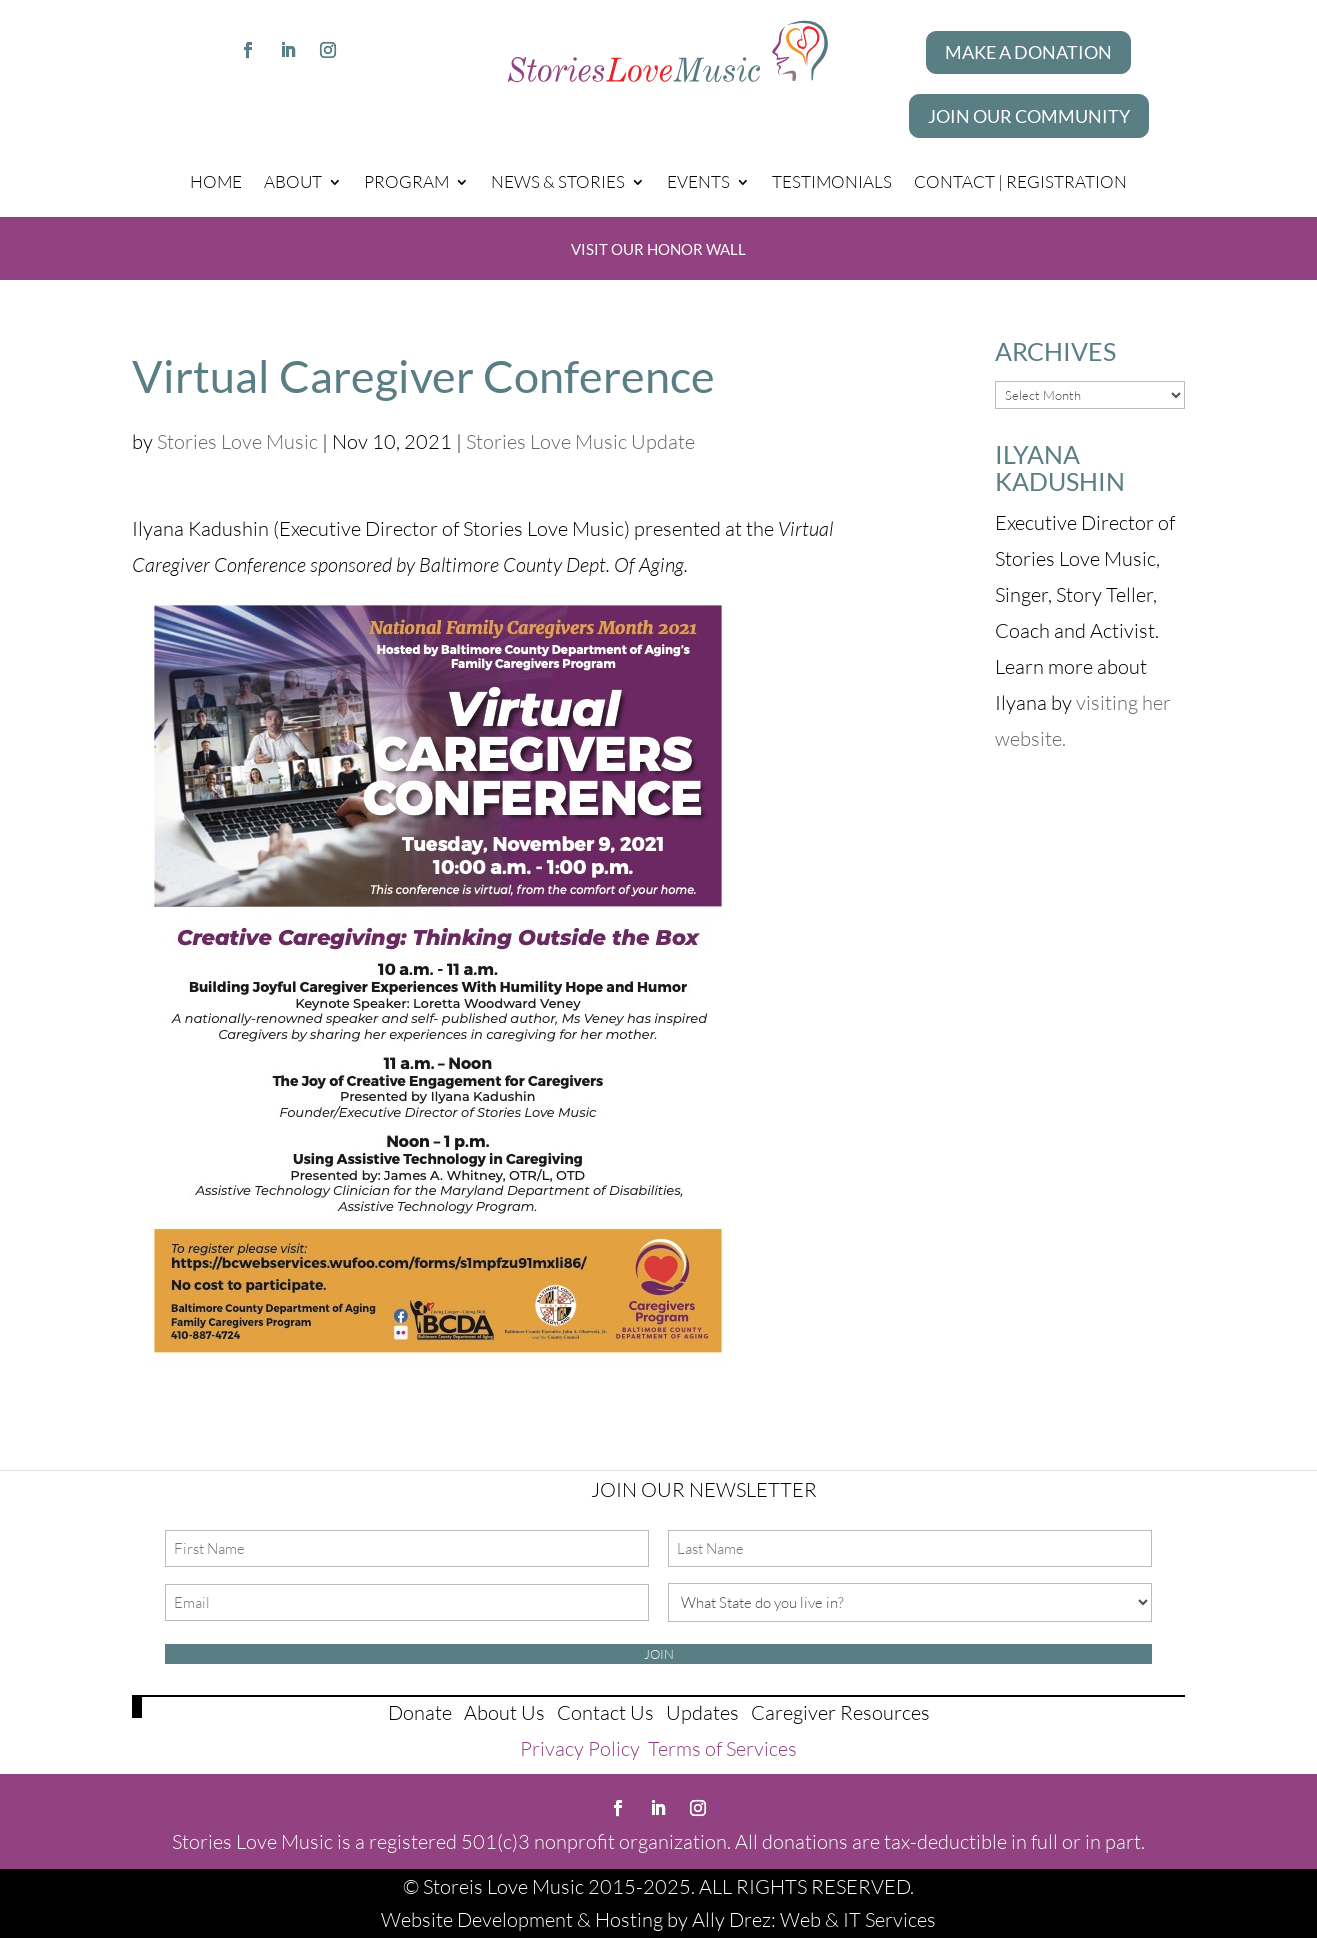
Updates (702, 1712)
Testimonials (832, 181)
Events (698, 181)
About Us (504, 1712)
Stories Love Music (237, 441)
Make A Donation (1028, 52)
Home (216, 181)
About (293, 181)
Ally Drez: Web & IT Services (814, 1919)
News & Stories (558, 181)
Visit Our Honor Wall (658, 249)
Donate (420, 1712)
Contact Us (605, 1712)
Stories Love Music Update (580, 441)
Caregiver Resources (840, 1712)
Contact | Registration (1020, 181)
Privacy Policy (580, 1748)
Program (406, 181)
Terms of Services (722, 1748)
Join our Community (1029, 116)
